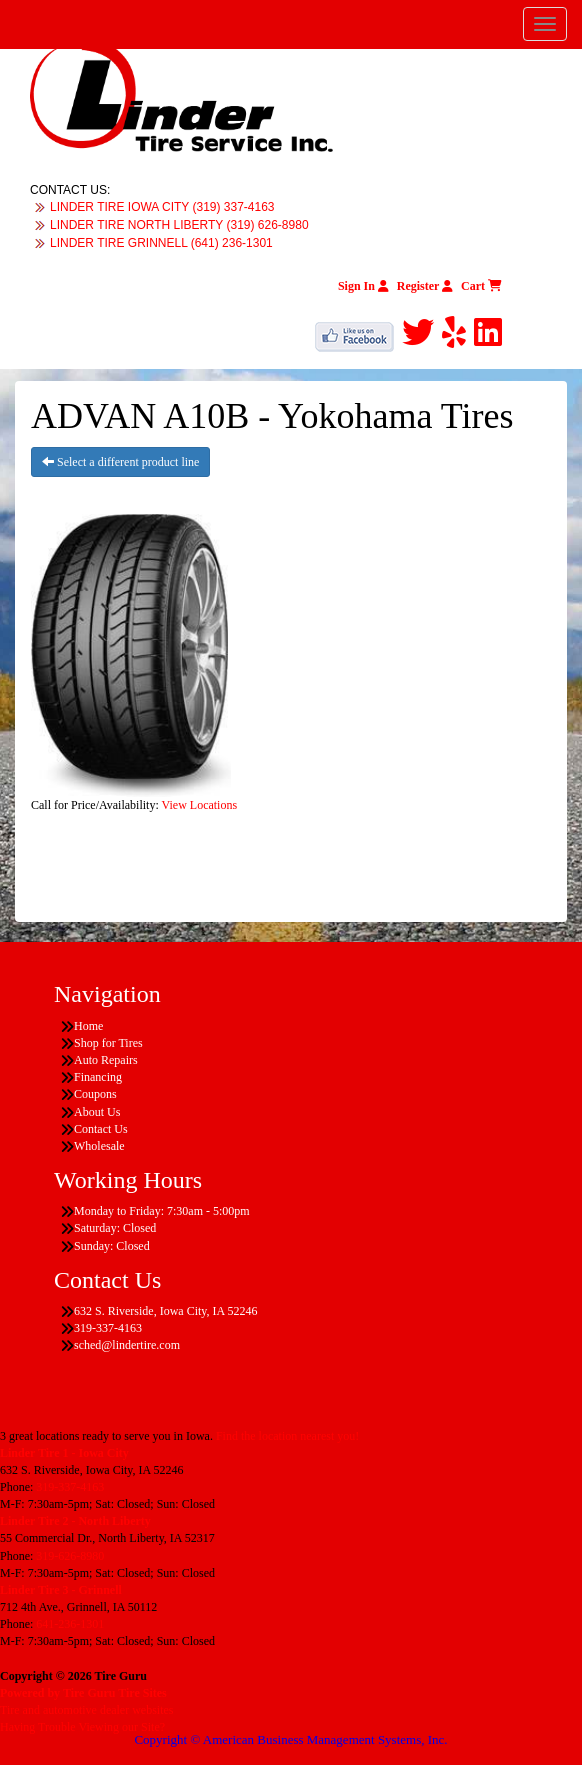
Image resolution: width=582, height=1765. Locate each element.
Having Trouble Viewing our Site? (82, 1727)
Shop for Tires (108, 1043)
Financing (98, 1077)
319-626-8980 (70, 1556)
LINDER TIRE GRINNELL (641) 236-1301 (161, 243)
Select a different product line (120, 462)
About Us (97, 1112)
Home (88, 1026)
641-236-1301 (70, 1624)
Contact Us (101, 1129)
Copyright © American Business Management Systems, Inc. (290, 1739)
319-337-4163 (70, 1487)
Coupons (95, 1094)
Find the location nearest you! (287, 1436)
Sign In (363, 286)
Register (425, 286)
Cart (481, 286)
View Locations (200, 805)
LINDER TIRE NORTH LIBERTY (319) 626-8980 (179, 225)
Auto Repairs (106, 1060)
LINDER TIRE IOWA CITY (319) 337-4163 (162, 207)
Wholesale (99, 1146)
